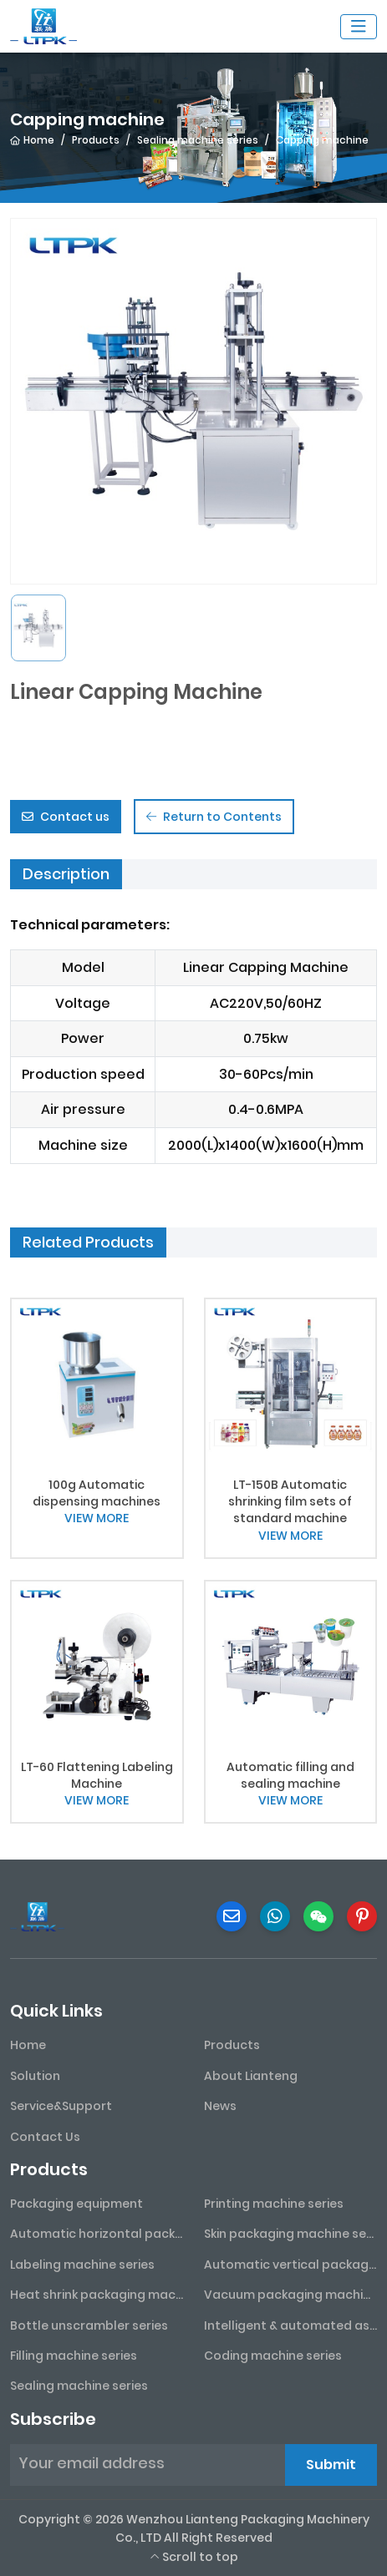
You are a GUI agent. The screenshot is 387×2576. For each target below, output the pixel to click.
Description (66, 873)
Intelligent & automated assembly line (291, 2325)
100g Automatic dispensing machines (96, 1493)
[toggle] (358, 26)
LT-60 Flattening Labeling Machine (97, 1775)
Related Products (88, 1242)
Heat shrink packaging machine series (97, 2294)
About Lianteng (251, 2075)
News (220, 2106)
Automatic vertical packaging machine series (291, 2264)
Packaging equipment (76, 2203)
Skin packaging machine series (291, 2233)
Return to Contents (214, 816)
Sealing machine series (79, 2385)
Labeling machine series (82, 2264)
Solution (35, 2075)
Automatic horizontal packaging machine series (97, 2233)
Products (232, 2045)
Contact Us (45, 2136)
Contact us (65, 816)
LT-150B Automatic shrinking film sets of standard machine (290, 1501)
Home (28, 2045)
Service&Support (61, 2106)
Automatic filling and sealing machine (290, 1775)
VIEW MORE (96, 1518)
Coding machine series (273, 2355)
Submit (331, 2464)
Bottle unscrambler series (89, 2325)
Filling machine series (73, 2355)
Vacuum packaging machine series (291, 2294)
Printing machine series (274, 2203)
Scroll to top (194, 2556)
